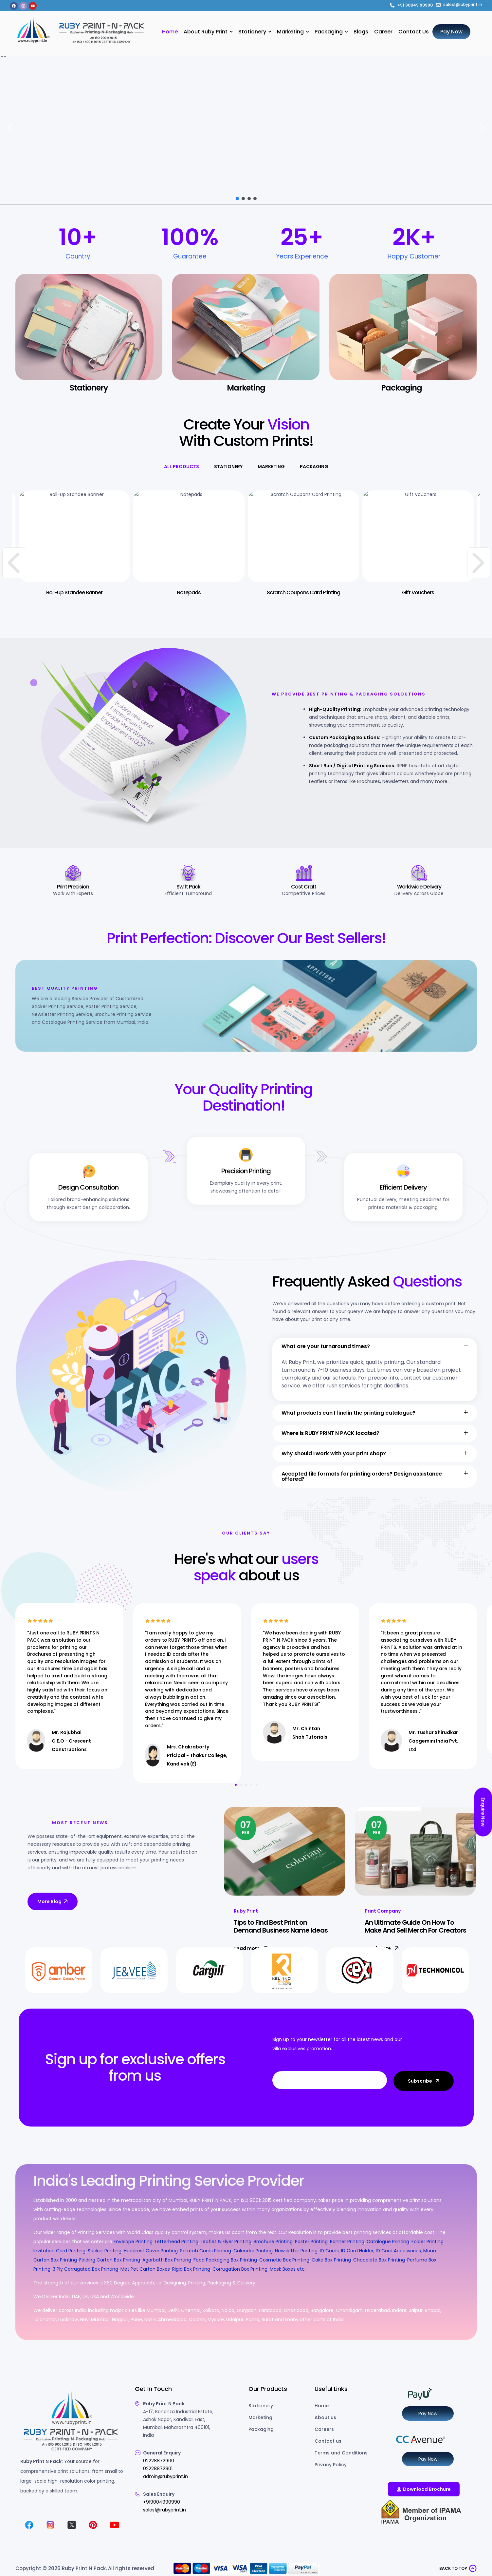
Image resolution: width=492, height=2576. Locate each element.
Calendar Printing (253, 2250)
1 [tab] (236, 1785)
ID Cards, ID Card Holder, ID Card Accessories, (371, 2250)
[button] (10, 128)
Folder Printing (427, 2241)
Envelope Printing (132, 2241)
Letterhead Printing (176, 2241)
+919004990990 (161, 2502)
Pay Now (427, 2413)
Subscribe (424, 2081)
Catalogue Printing (388, 2241)
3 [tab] (246, 1785)
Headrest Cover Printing (151, 2250)
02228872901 (158, 2468)
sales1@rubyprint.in (164, 2510)
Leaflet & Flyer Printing (226, 2241)
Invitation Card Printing (59, 2250)
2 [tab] (241, 1785)
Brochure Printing (273, 2241)
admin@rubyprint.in (165, 2476)
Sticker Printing (104, 2250)
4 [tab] (251, 1785)
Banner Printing (347, 2241)
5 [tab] (257, 1785)
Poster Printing (311, 2241)
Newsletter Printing (296, 2250)
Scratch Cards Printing (205, 2250)
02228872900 (158, 2460)
